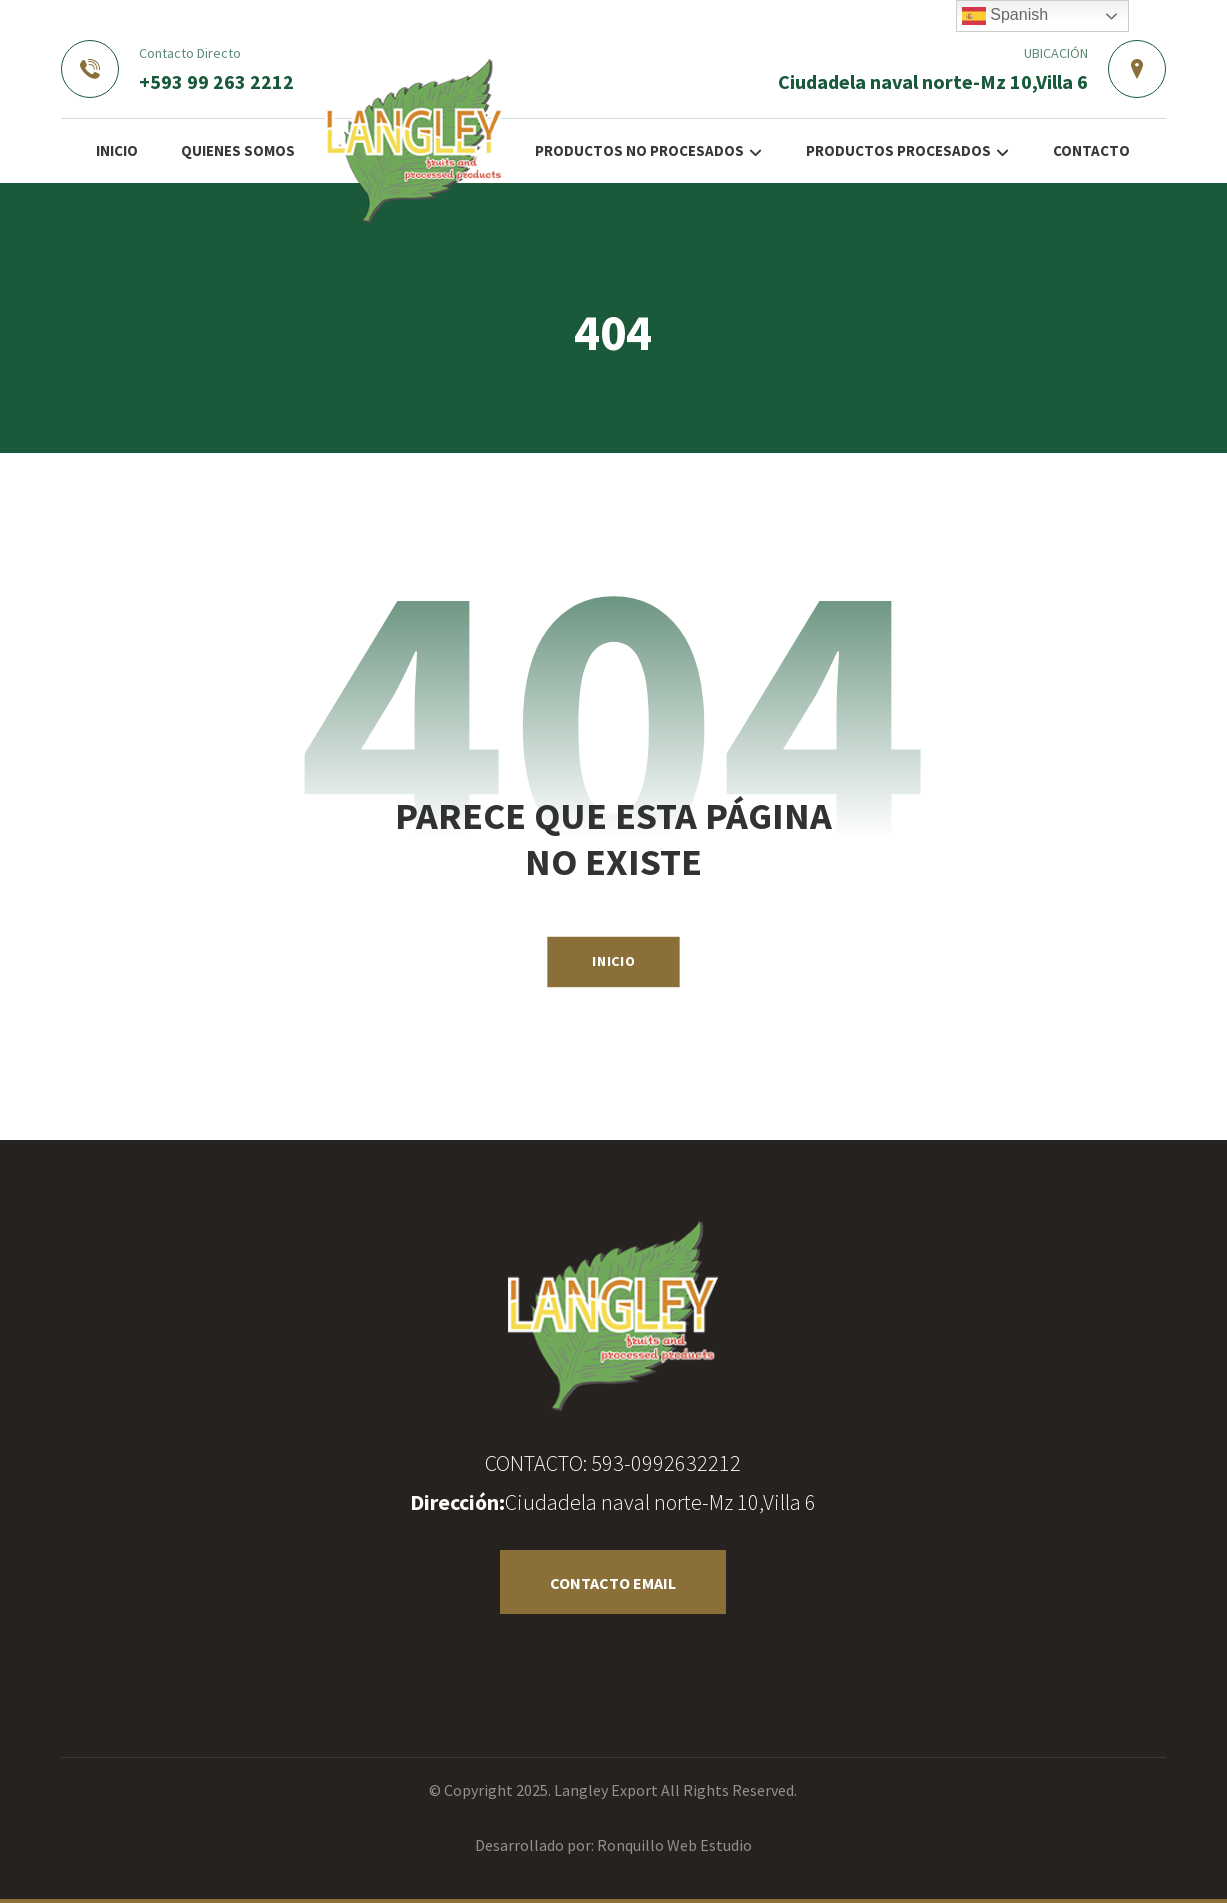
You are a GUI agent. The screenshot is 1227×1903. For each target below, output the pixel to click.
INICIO (613, 961)
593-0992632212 (666, 1463)
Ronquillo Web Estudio (674, 1845)
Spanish (1005, 16)
